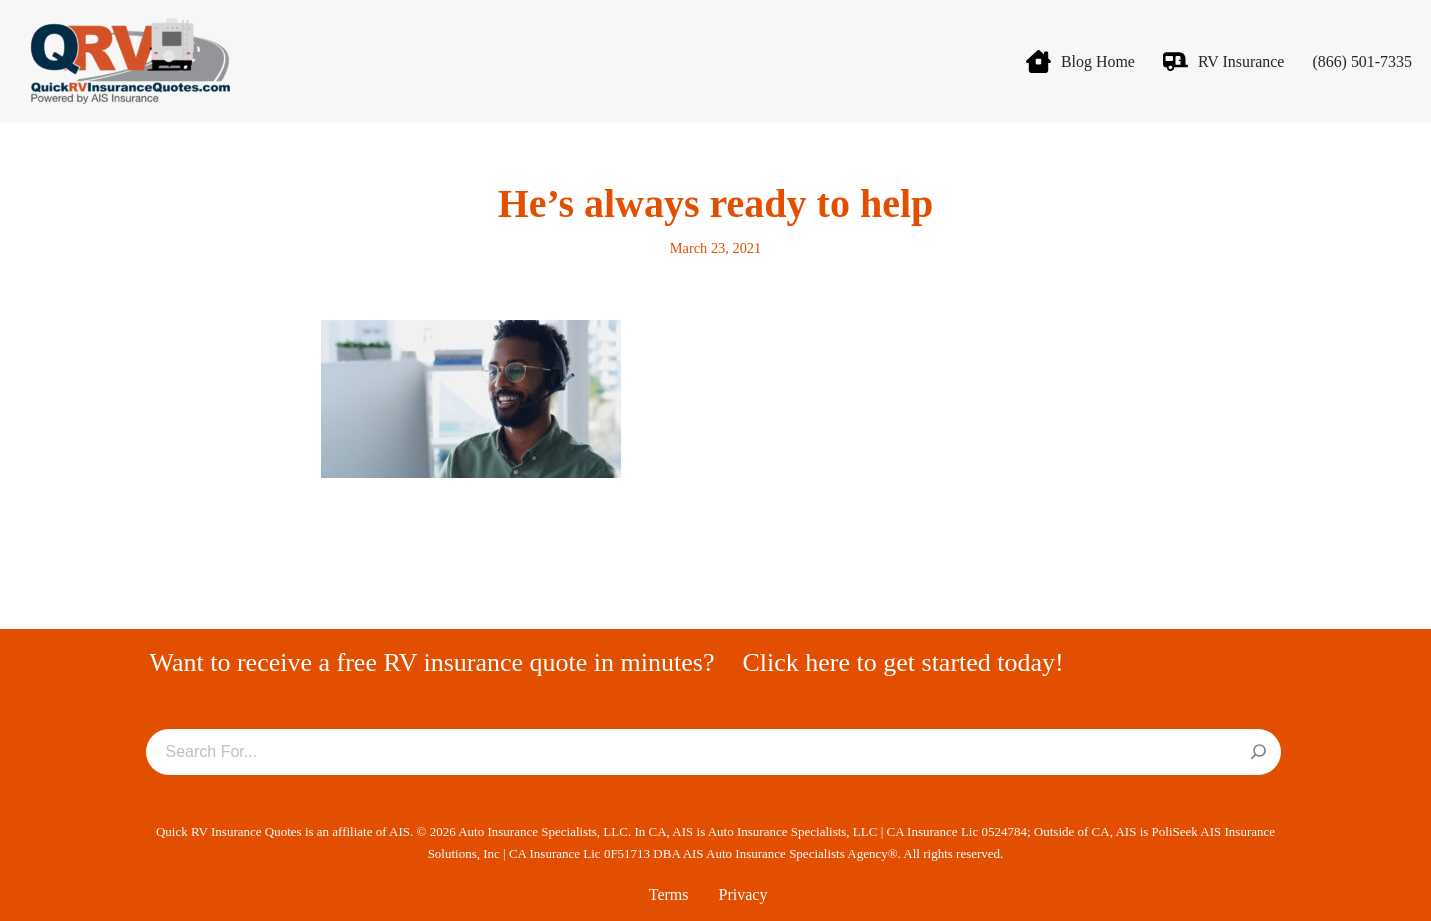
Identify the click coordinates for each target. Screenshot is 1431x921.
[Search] (1258, 753)
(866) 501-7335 (1362, 61)
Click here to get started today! (902, 662)
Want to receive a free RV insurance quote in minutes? (432, 662)
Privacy (743, 894)
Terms (669, 894)
